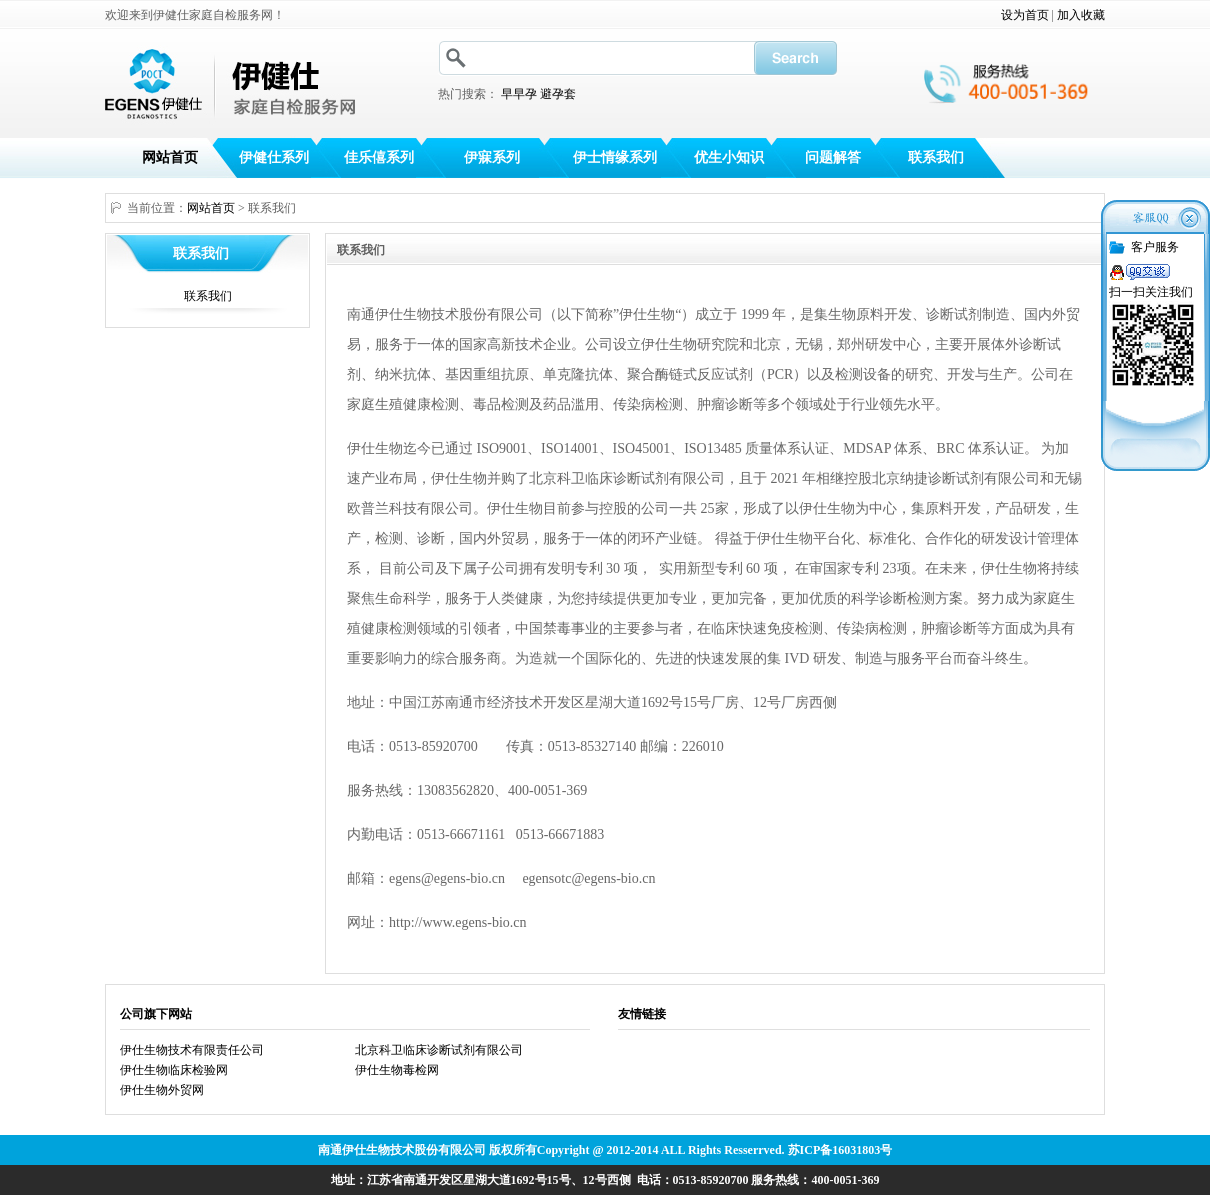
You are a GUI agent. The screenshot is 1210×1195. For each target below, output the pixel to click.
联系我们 (936, 157)
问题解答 (833, 157)
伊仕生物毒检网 (397, 1070)
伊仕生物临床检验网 (174, 1070)
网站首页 (170, 157)
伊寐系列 (492, 157)
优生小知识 (729, 157)
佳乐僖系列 (379, 157)
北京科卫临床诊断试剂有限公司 (439, 1050)
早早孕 (519, 94)
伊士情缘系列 (615, 157)
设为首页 (1025, 15)
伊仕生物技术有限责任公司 (192, 1050)
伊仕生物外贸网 (162, 1090)
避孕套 (558, 94)
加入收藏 (1081, 15)
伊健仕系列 (274, 157)
